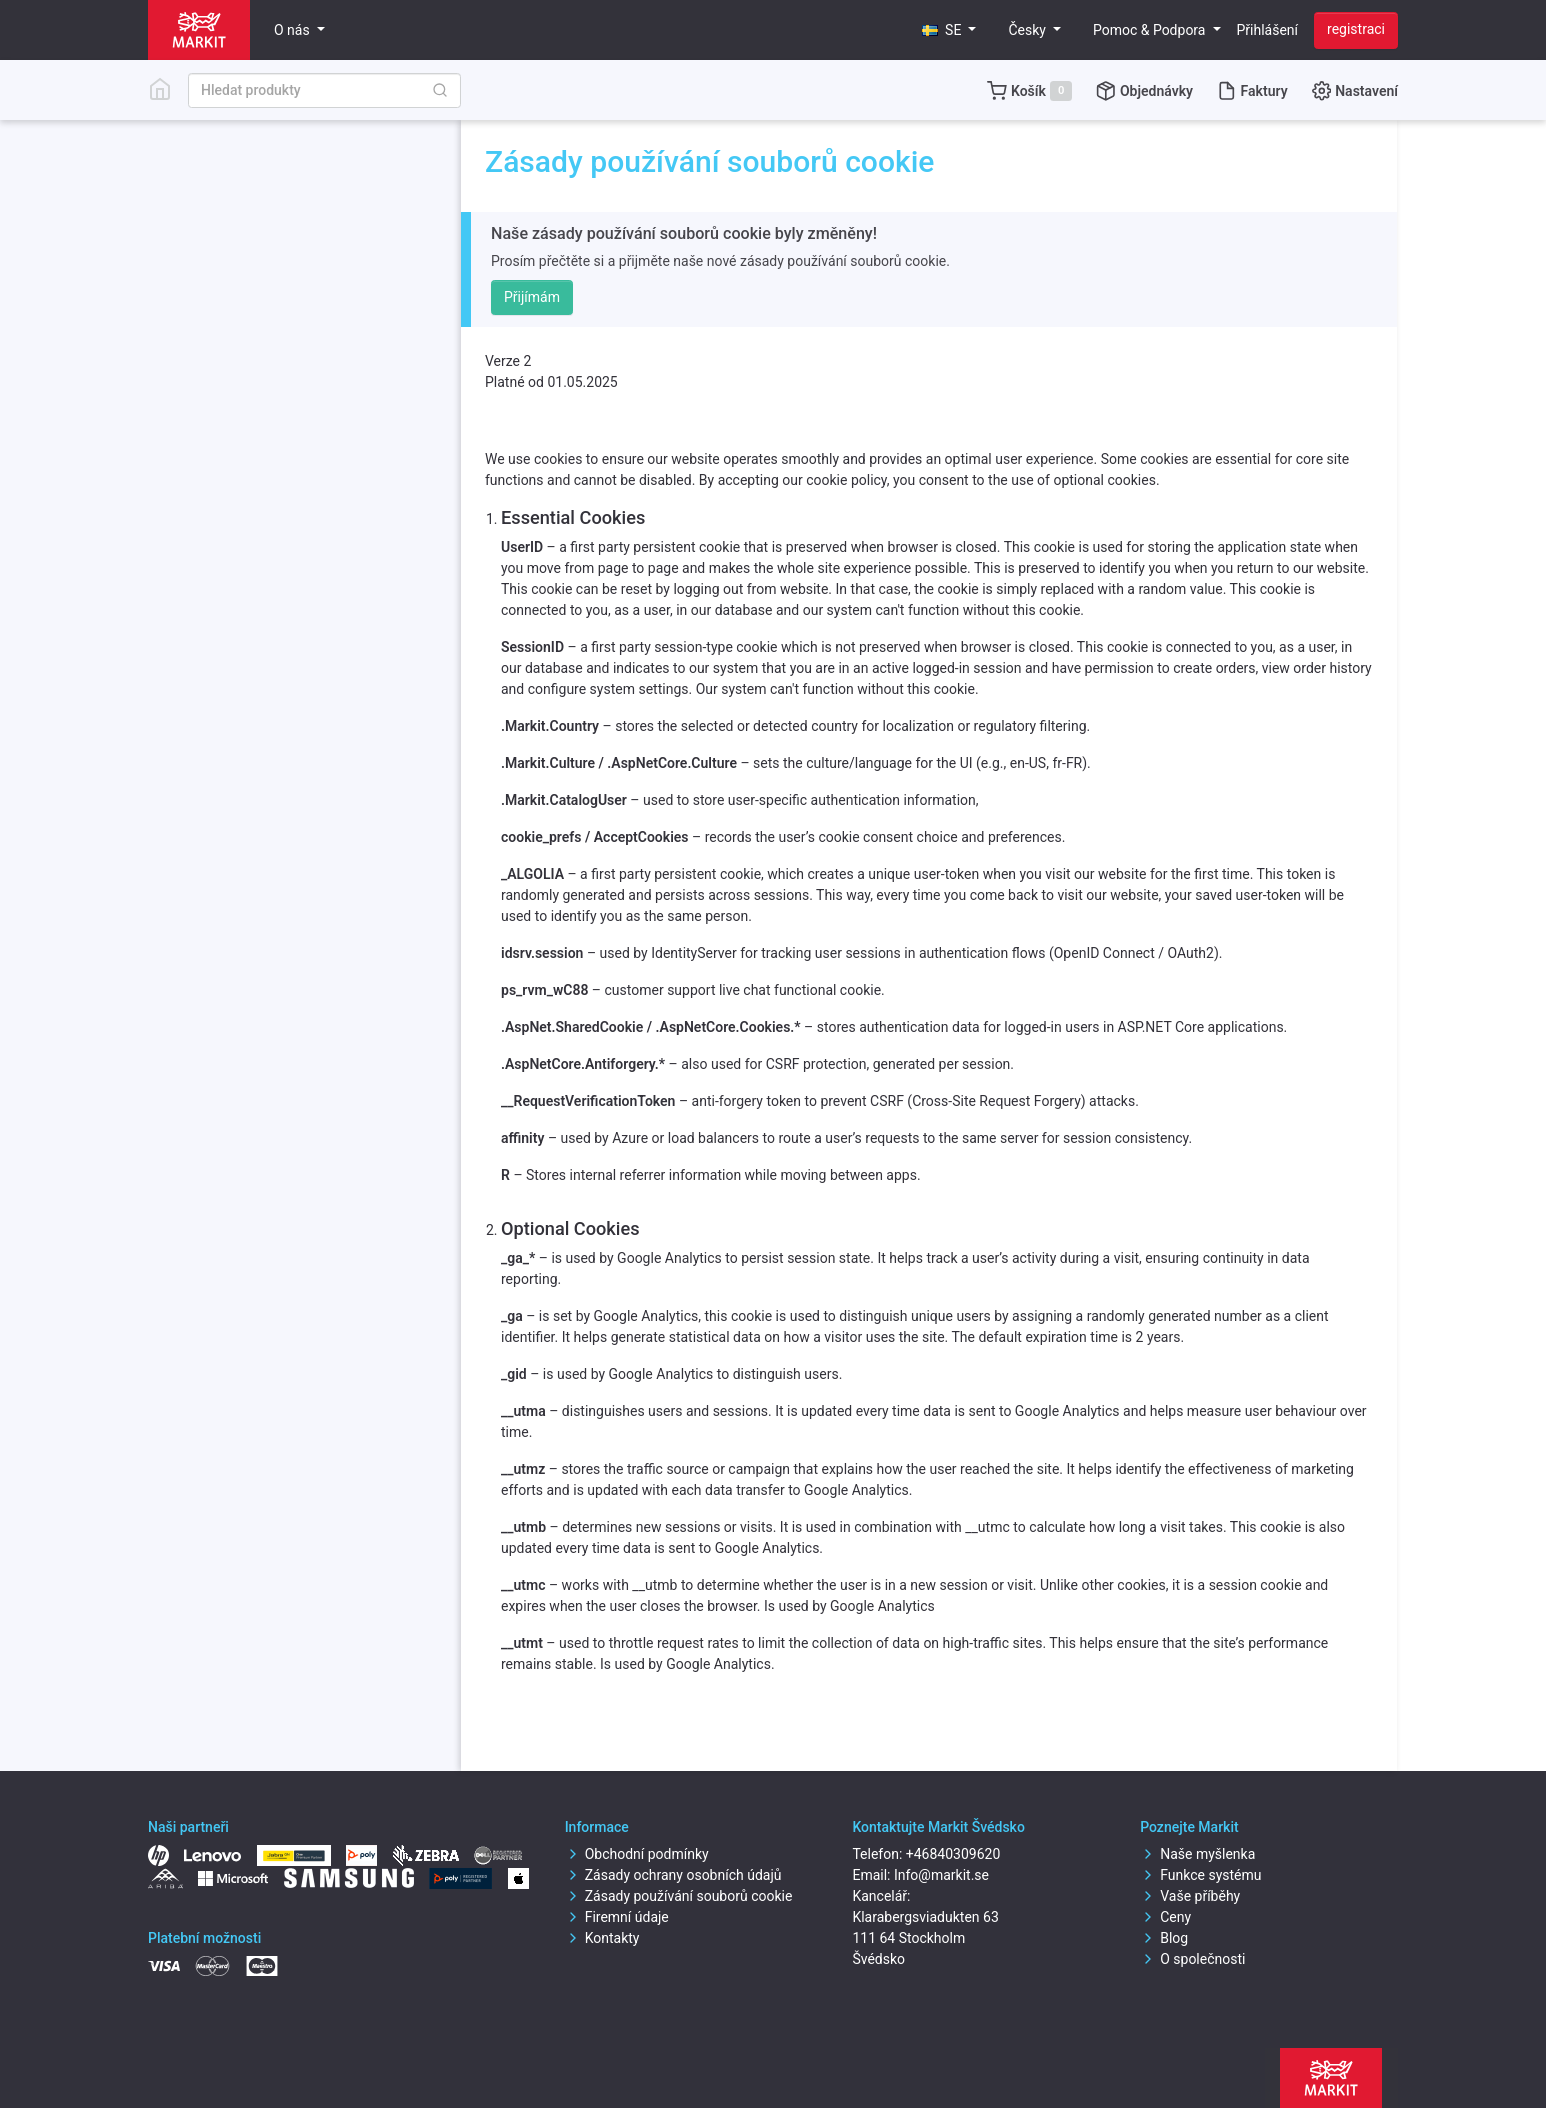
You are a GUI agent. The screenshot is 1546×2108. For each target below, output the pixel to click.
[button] (949, 30)
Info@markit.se (941, 1875)
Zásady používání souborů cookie (679, 1896)
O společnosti (1192, 1959)
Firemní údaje (617, 1917)
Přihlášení (1268, 30)
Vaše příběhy (1190, 1896)
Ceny (1165, 1917)
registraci (1356, 29)
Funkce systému (1200, 1875)
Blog (1164, 1938)
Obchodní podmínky (637, 1854)
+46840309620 (953, 1854)
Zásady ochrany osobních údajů (673, 1875)
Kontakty (602, 1938)
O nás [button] (293, 30)
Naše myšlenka (1197, 1854)
